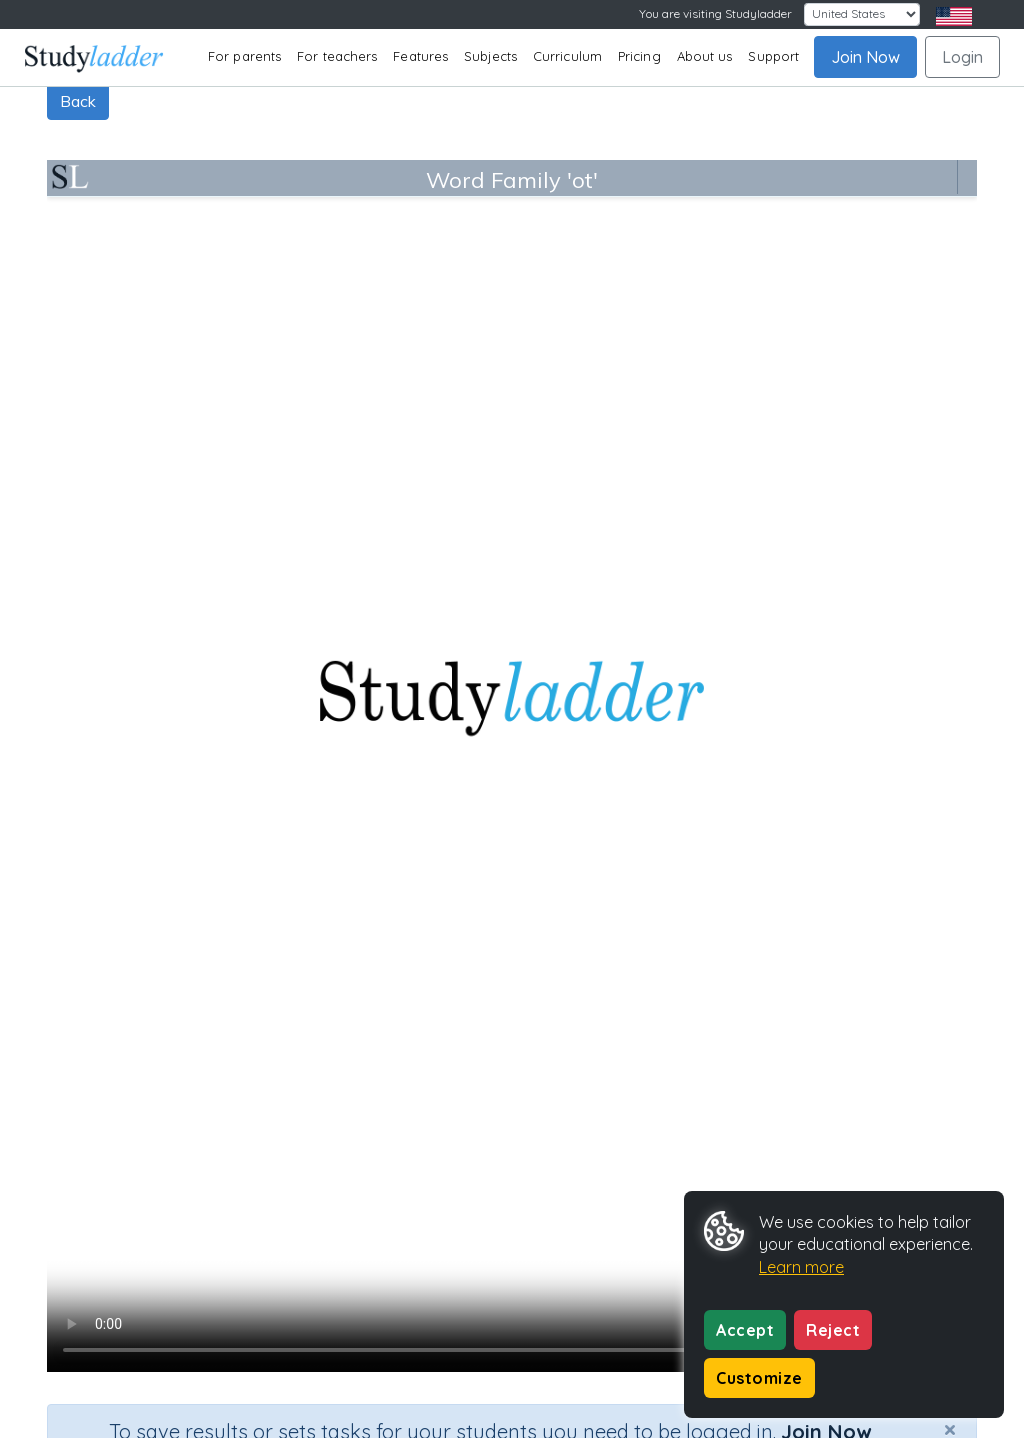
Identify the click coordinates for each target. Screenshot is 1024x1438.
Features (420, 56)
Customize (759, 1378)
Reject (833, 1330)
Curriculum (567, 56)
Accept (745, 1330)
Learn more (801, 1267)
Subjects (490, 56)
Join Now (865, 57)
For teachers (337, 56)
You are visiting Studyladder (715, 13)
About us (705, 56)
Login (962, 57)
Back (78, 101)
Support (773, 56)
